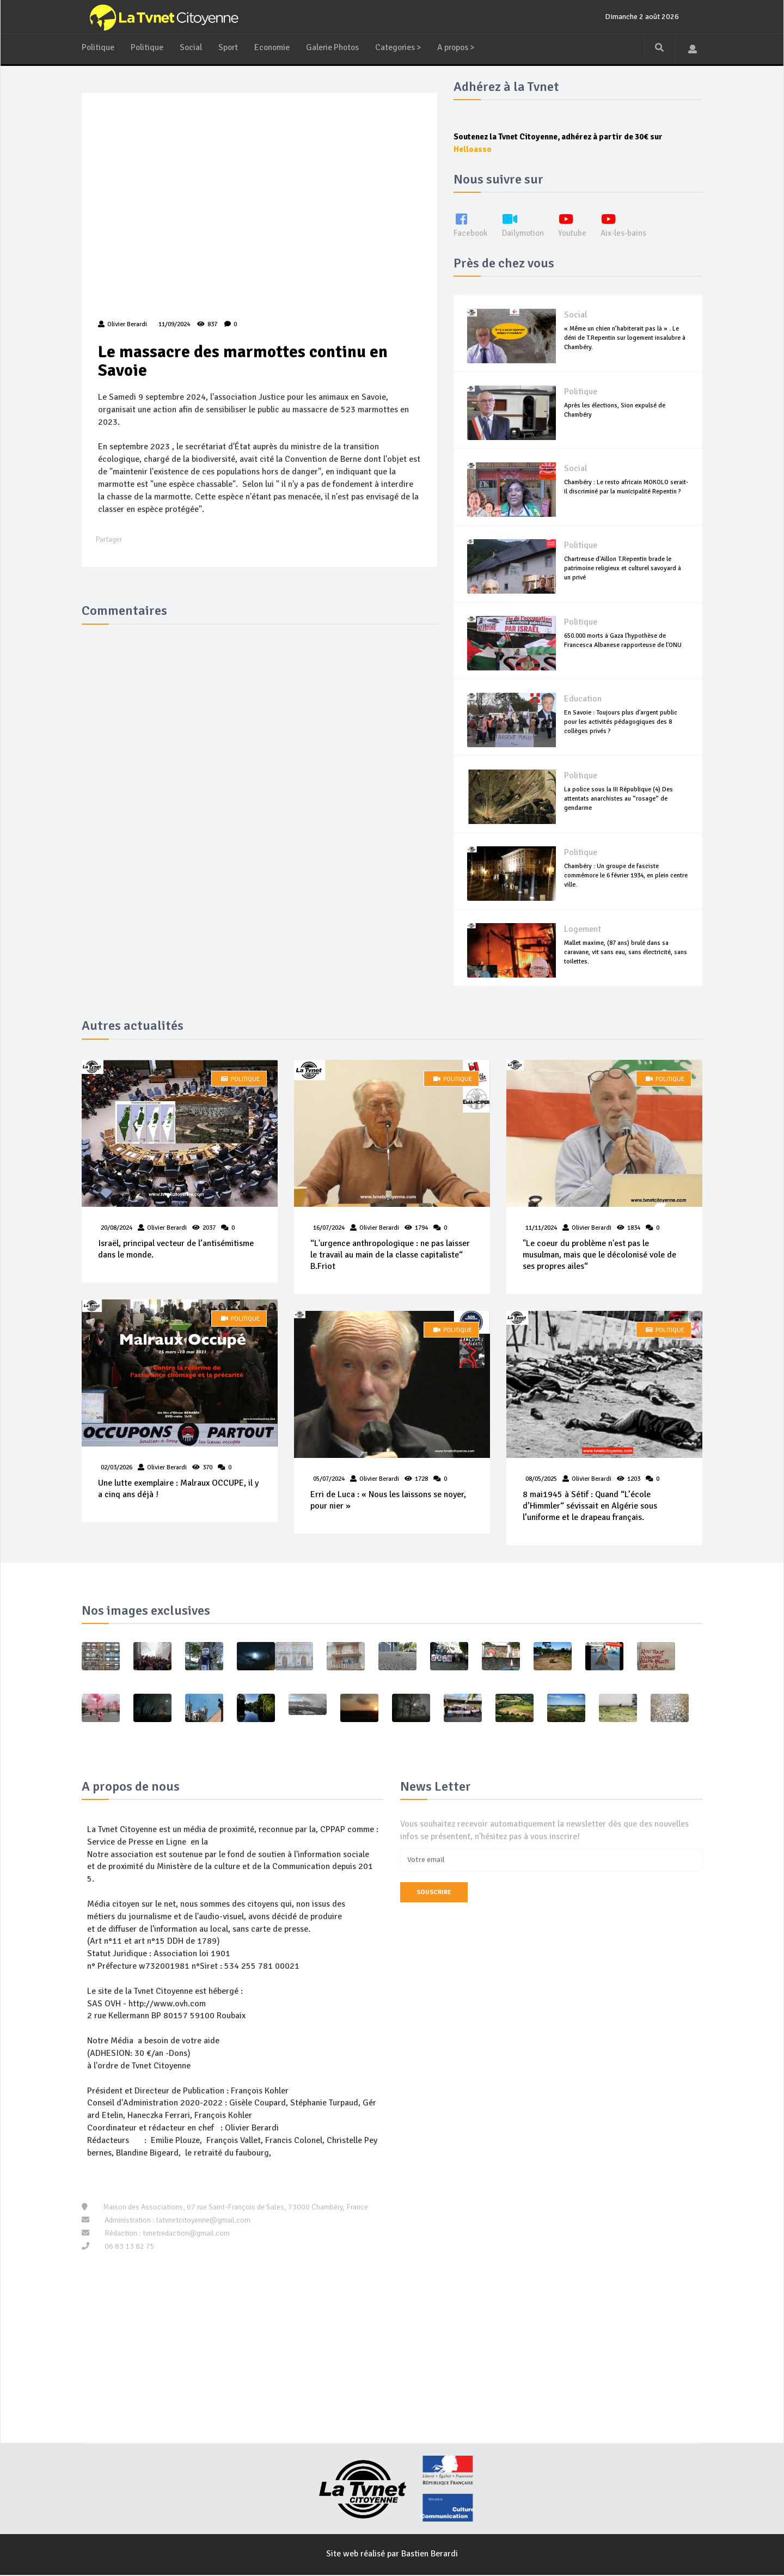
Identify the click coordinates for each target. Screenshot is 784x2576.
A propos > (465, 47)
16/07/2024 (329, 1228)
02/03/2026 (116, 1468)
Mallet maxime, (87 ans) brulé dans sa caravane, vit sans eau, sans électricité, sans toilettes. (625, 952)
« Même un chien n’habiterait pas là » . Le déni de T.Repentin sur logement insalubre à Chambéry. (624, 338)
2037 (209, 1228)
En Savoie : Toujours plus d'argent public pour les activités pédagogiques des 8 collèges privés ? (620, 722)
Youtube (576, 225)
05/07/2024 (329, 1479)
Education (583, 699)
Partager (108, 541)
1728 (421, 1479)
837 (207, 325)
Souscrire (433, 1893)
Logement (582, 929)
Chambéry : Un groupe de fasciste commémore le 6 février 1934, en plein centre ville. (626, 875)
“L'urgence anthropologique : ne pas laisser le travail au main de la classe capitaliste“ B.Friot (390, 1255)
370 (207, 1468)
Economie (275, 47)
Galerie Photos (337, 47)
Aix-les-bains (628, 225)
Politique (98, 47)
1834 (633, 1228)
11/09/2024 (173, 325)
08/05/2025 (541, 1479)
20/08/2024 (116, 1228)
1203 (633, 1479)
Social (192, 47)
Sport (230, 47)
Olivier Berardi (167, 1228)
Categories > (405, 47)
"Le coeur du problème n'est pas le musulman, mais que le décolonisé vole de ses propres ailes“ (599, 1255)
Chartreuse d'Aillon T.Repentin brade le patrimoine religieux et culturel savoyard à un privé (622, 568)
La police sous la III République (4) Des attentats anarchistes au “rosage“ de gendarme (618, 798)
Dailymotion (525, 225)
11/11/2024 (541, 1228)
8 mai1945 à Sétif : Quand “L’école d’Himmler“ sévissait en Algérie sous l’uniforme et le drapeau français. (590, 1507)
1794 (421, 1228)
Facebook (471, 225)
